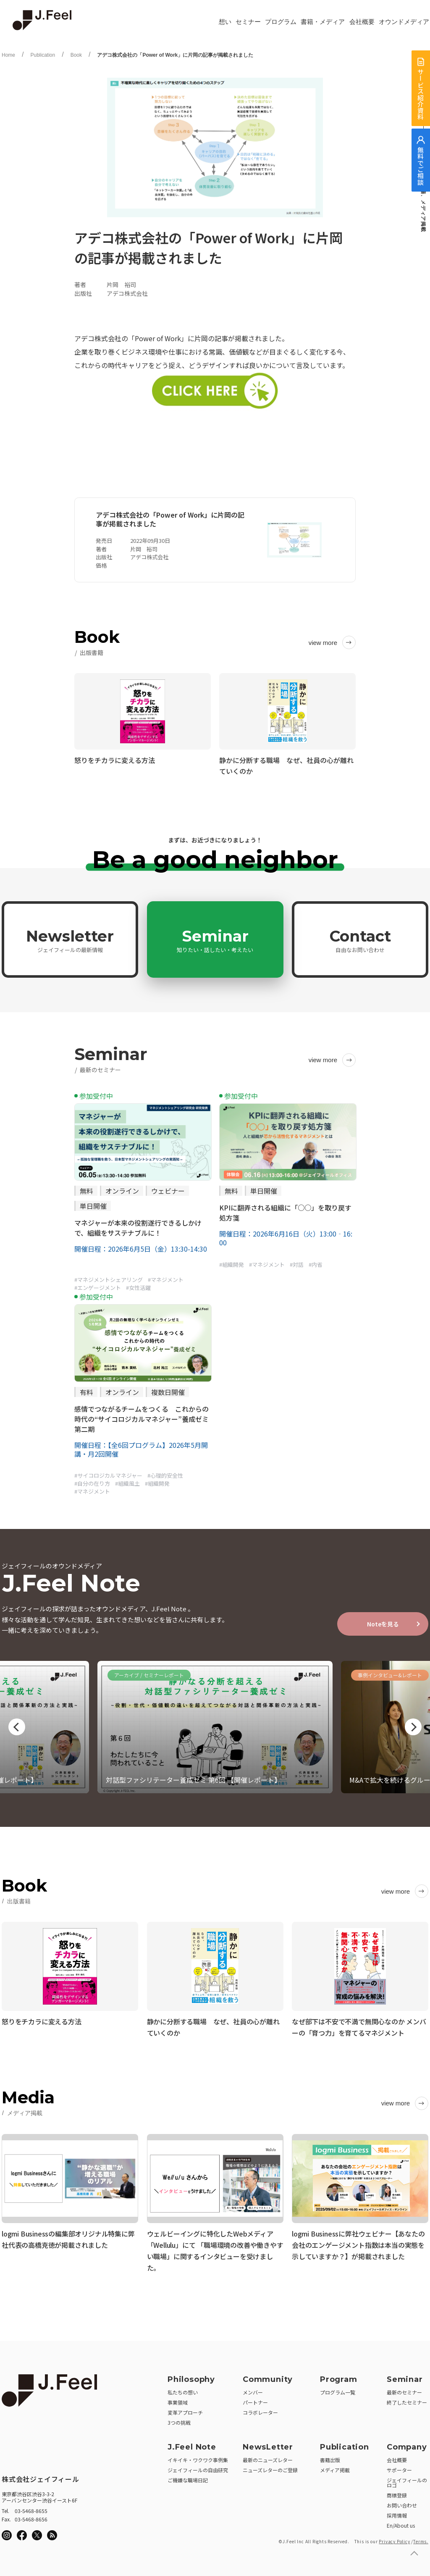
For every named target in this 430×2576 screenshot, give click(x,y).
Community (268, 2377)
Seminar (215, 940)
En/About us (401, 2522)
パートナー (255, 2399)
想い (225, 21)
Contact (360, 940)
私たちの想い (183, 2389)
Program (338, 2377)
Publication (42, 55)
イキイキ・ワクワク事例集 (198, 2457)
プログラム (280, 21)
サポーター (399, 2467)
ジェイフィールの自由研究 (198, 2467)
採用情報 (397, 2512)
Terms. (420, 2539)
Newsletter (70, 940)
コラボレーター (260, 2409)
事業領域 (178, 2399)
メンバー (253, 2389)
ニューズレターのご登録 (270, 2467)
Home (8, 55)
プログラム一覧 (337, 2389)
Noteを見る (383, 1624)
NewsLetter (268, 2444)
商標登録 (397, 2492)
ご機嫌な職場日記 (188, 2477)
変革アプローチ (185, 2409)
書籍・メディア (323, 21)
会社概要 (362, 21)
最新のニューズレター (268, 2457)
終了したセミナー (407, 2399)
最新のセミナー (404, 2389)
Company (407, 2444)
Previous (16, 1726)
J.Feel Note (192, 2444)
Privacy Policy (394, 2539)
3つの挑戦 (179, 2419)
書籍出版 (330, 2457)
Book (76, 55)
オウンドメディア (404, 21)
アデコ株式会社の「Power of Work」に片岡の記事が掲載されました (175, 55)
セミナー (248, 21)
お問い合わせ (402, 2502)
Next (413, 1726)
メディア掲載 (335, 2467)
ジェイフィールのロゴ (407, 2480)
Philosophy (191, 2377)
